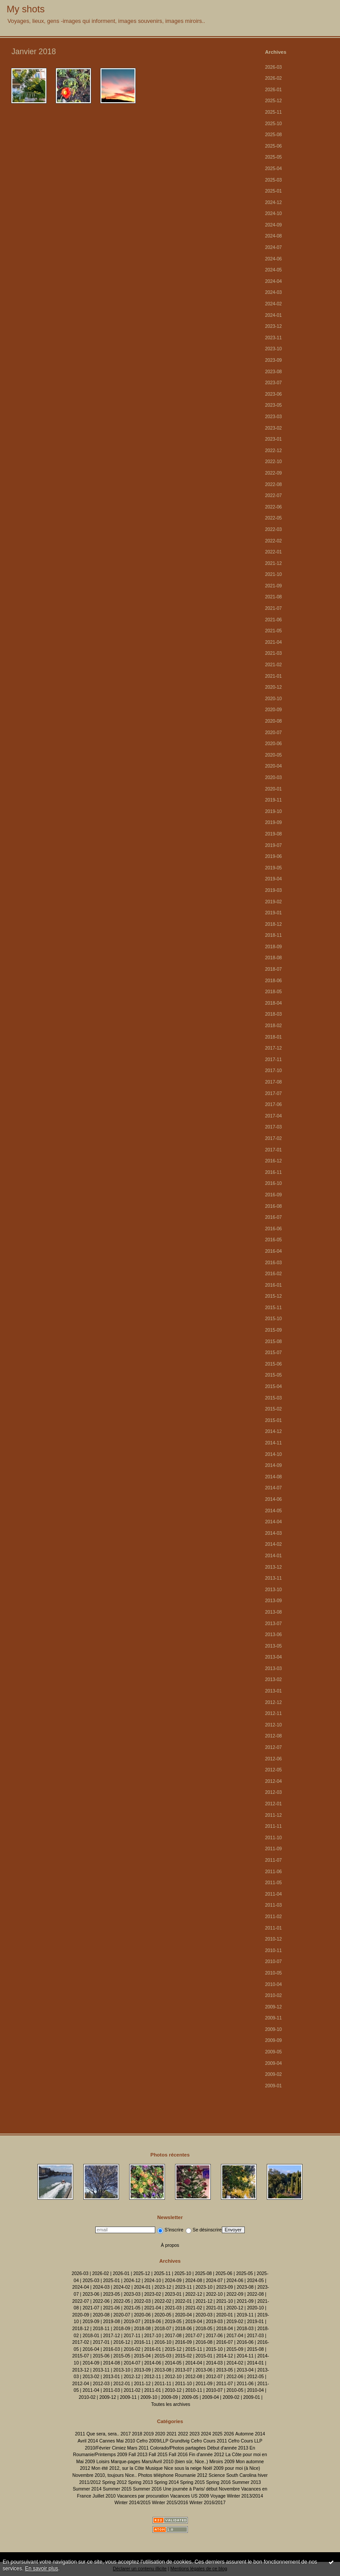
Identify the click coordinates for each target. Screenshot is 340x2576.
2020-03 (273, 777)
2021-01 (273, 676)
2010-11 (273, 1950)
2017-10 (273, 1070)
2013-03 (273, 1668)
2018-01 (273, 1037)
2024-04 (273, 281)
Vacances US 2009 (189, 2496)
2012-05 (273, 1769)
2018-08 (273, 957)
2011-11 (273, 1826)
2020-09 (273, 709)
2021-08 (273, 596)
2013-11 (273, 1578)
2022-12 (273, 450)
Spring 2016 (218, 2482)
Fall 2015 (158, 2454)
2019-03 (273, 890)
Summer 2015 (117, 2489)
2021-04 (273, 642)
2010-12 (273, 1939)
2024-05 (273, 269)
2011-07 (273, 1860)
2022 (183, 2433)
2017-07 (273, 1093)
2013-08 (273, 1612)
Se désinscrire (204, 2229)
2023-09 (273, 360)
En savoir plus (41, 2568)
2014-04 (273, 1521)
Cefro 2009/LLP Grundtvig (163, 2441)
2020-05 (273, 755)
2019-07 (273, 845)
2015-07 (273, 1352)
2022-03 (273, 529)
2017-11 (273, 1059)
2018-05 (273, 991)
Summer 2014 (87, 2489)
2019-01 (273, 912)
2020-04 (273, 766)
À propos (170, 2245)
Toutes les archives (170, 2404)
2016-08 (273, 1206)
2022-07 (273, 495)
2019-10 (273, 811)
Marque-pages (125, 2461)
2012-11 (273, 1713)
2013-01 (273, 1691)
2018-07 (273, 969)
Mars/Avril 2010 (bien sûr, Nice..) (175, 2461)
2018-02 (273, 1025)
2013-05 (273, 1646)
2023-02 (273, 428)
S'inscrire (170, 2229)
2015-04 (273, 1386)
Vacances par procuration (143, 2496)
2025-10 (273, 123)
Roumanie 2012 (191, 2475)
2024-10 (273, 213)
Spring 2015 (192, 2482)
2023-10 (273, 348)
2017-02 (273, 1138)
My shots (26, 9)
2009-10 (273, 2029)
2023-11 (273, 337)
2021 (171, 2433)
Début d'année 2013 (227, 2448)
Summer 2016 (147, 2489)
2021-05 (273, 630)
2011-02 (273, 1916)
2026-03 (273, 67)
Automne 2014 (250, 2433)
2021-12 (273, 563)
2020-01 (273, 789)
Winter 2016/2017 (207, 2502)
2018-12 (273, 924)
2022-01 (273, 551)
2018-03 (273, 1014)
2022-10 (273, 461)
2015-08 (273, 1341)
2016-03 (273, 1262)
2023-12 (273, 326)
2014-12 (273, 1431)
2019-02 (273, 901)
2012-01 (273, 1803)
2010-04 (273, 1984)
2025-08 (273, 134)
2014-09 (273, 1465)
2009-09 (273, 2040)
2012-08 (273, 1735)
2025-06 (273, 146)
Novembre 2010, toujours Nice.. (104, 2475)
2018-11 (273, 935)
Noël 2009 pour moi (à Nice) (231, 2468)
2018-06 (273, 980)
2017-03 (273, 1127)
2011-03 (273, 1905)
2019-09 (273, 822)
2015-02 (273, 1409)
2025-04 (273, 168)
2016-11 (273, 1172)
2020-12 (273, 687)
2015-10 (273, 1318)
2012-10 (273, 1724)
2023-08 (273, 371)
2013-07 (273, 1623)
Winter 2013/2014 (245, 2496)
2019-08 (273, 833)
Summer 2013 (246, 2482)
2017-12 (273, 1048)
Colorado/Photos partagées (178, 2448)
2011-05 (273, 1882)
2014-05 (273, 1510)
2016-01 (273, 1285)
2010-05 (273, 1973)
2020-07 (273, 732)
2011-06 (273, 1871)
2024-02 (273, 303)
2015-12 (273, 1296)
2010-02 (273, 1995)
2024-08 (273, 236)
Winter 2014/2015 (133, 2502)
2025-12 (273, 100)
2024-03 (273, 292)
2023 (194, 2433)
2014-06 (273, 1499)
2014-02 (273, 1544)
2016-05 (273, 1239)
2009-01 (273, 2085)
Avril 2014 (88, 2441)
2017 (125, 2433)
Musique (154, 2468)
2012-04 (273, 1781)
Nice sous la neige (183, 2468)
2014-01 (273, 1555)
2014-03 (273, 1533)
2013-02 (273, 1679)
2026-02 (273, 78)
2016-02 (273, 1273)
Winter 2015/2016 (170, 2502)
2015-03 (273, 1398)
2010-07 (273, 1961)
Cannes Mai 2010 (117, 2441)
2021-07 (273, 608)
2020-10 (273, 698)
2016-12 (273, 1160)
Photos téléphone (156, 2475)
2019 (148, 2433)
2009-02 (273, 2074)
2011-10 (273, 1837)
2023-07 (273, 382)
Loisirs (102, 2461)
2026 (229, 2433)
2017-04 (273, 1116)
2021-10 (273, 574)
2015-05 (273, 1375)
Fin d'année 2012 (206, 2454)
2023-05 (273, 405)
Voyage (218, 2496)
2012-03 (273, 1792)
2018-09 (273, 946)
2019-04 (273, 878)
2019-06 (273, 856)
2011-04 (273, 1894)
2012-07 (273, 1747)
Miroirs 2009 (222, 2461)
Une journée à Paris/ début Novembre (201, 2489)
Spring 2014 (166, 2482)
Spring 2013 (140, 2482)
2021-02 (273, 664)
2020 (160, 2433)
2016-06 (273, 1228)
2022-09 (273, 473)
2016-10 (273, 1183)
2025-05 (273, 157)
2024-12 (273, 202)
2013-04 (273, 1657)
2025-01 (273, 191)
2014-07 (273, 1487)
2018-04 (273, 1003)
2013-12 (273, 1567)
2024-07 (273, 247)
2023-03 (273, 416)
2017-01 (273, 1149)
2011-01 (273, 1928)
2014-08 (273, 1476)
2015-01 (273, 1420)
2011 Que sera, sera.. (97, 2433)
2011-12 (273, 1815)
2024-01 (273, 315)
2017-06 (273, 1104)
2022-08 (273, 484)
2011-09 (273, 1848)
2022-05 (273, 518)
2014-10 (273, 1454)
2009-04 (273, 2063)
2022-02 (273, 540)
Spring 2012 (114, 2482)
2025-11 (273, 112)
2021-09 (273, 585)
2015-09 (273, 1330)
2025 (217, 2433)
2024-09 (273, 225)
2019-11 (273, 800)
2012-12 (273, 1702)
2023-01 (273, 439)
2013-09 (273, 1600)
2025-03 (273, 180)
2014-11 (273, 1442)
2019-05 (273, 867)
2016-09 (273, 1194)
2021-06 (273, 619)
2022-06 (273, 507)
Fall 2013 (137, 2454)
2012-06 (273, 1758)
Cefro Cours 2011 (209, 2441)
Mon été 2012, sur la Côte (117, 2468)
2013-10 (273, 1589)
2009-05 (273, 2051)
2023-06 (273, 394)
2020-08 (273, 721)
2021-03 (273, 653)
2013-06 (273, 1634)
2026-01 (273, 89)
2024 (206, 2433)
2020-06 (273, 743)
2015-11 (273, 1307)
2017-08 (273, 1082)
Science (217, 2475)
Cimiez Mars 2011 (130, 2448)
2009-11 (273, 2018)
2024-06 (273, 258)
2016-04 (273, 1251)
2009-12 (273, 2006)
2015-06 (273, 1364)
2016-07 (273, 1217)
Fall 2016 (178, 2454)
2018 (137, 2433)
